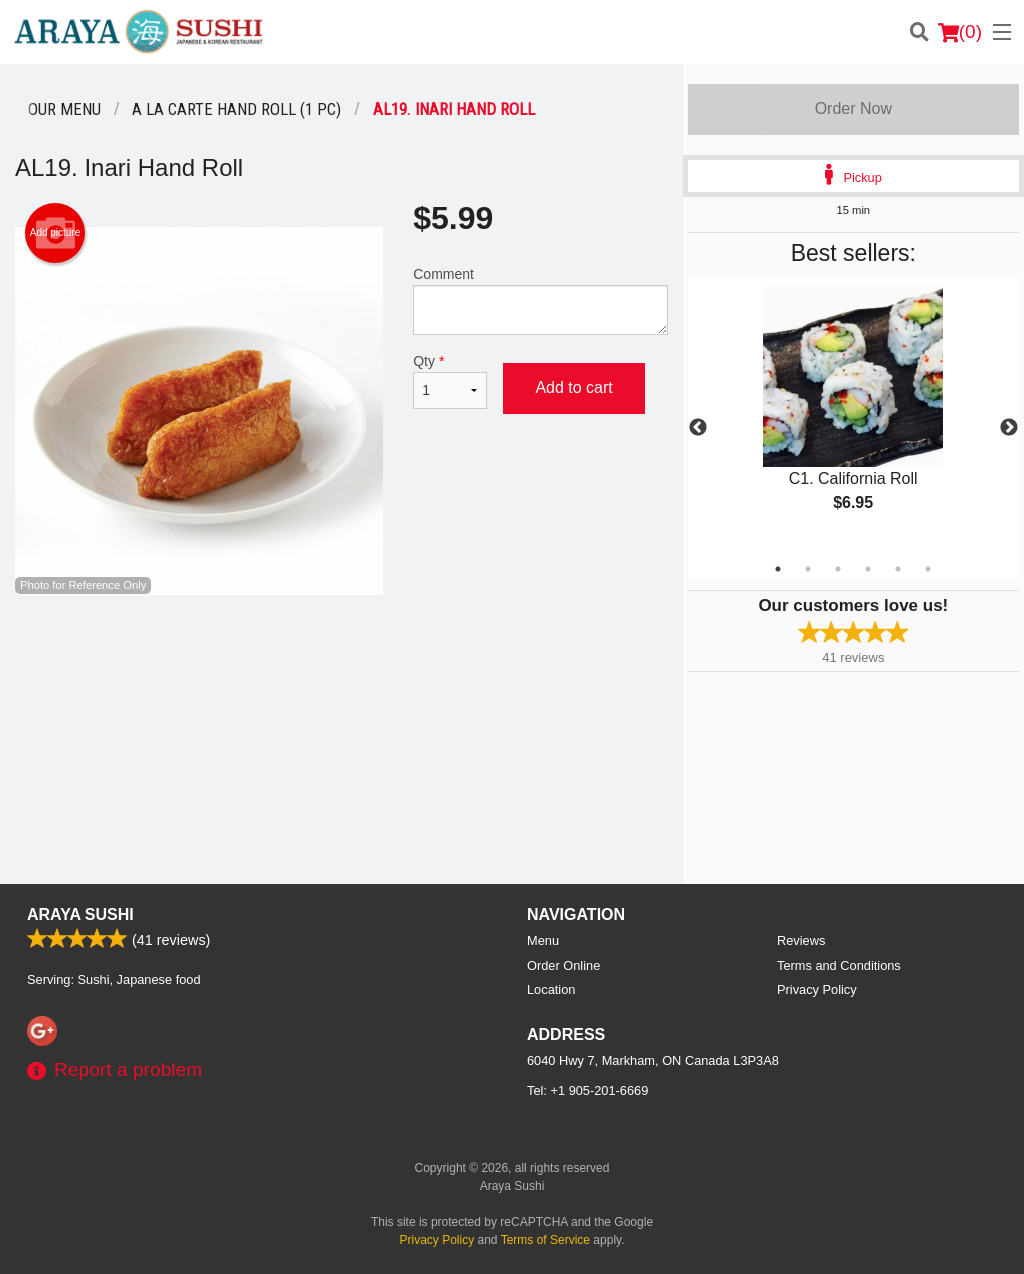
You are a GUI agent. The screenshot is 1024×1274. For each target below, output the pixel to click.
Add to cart (573, 387)
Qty (450, 381)
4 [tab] (868, 569)
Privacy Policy (817, 989)
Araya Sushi (80, 914)
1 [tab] (778, 569)
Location (551, 989)
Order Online (563, 965)
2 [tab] (808, 569)
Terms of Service (545, 1240)
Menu (543, 940)
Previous (698, 428)
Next (1009, 428)
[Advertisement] (341, 660)
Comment (540, 300)
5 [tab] (898, 569)
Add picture (55, 233)
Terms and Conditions (839, 965)
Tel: (587, 1090)
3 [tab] (838, 569)
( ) (960, 32)
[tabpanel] (853, 416)
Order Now (853, 108)
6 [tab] (928, 569)
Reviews (801, 940)
